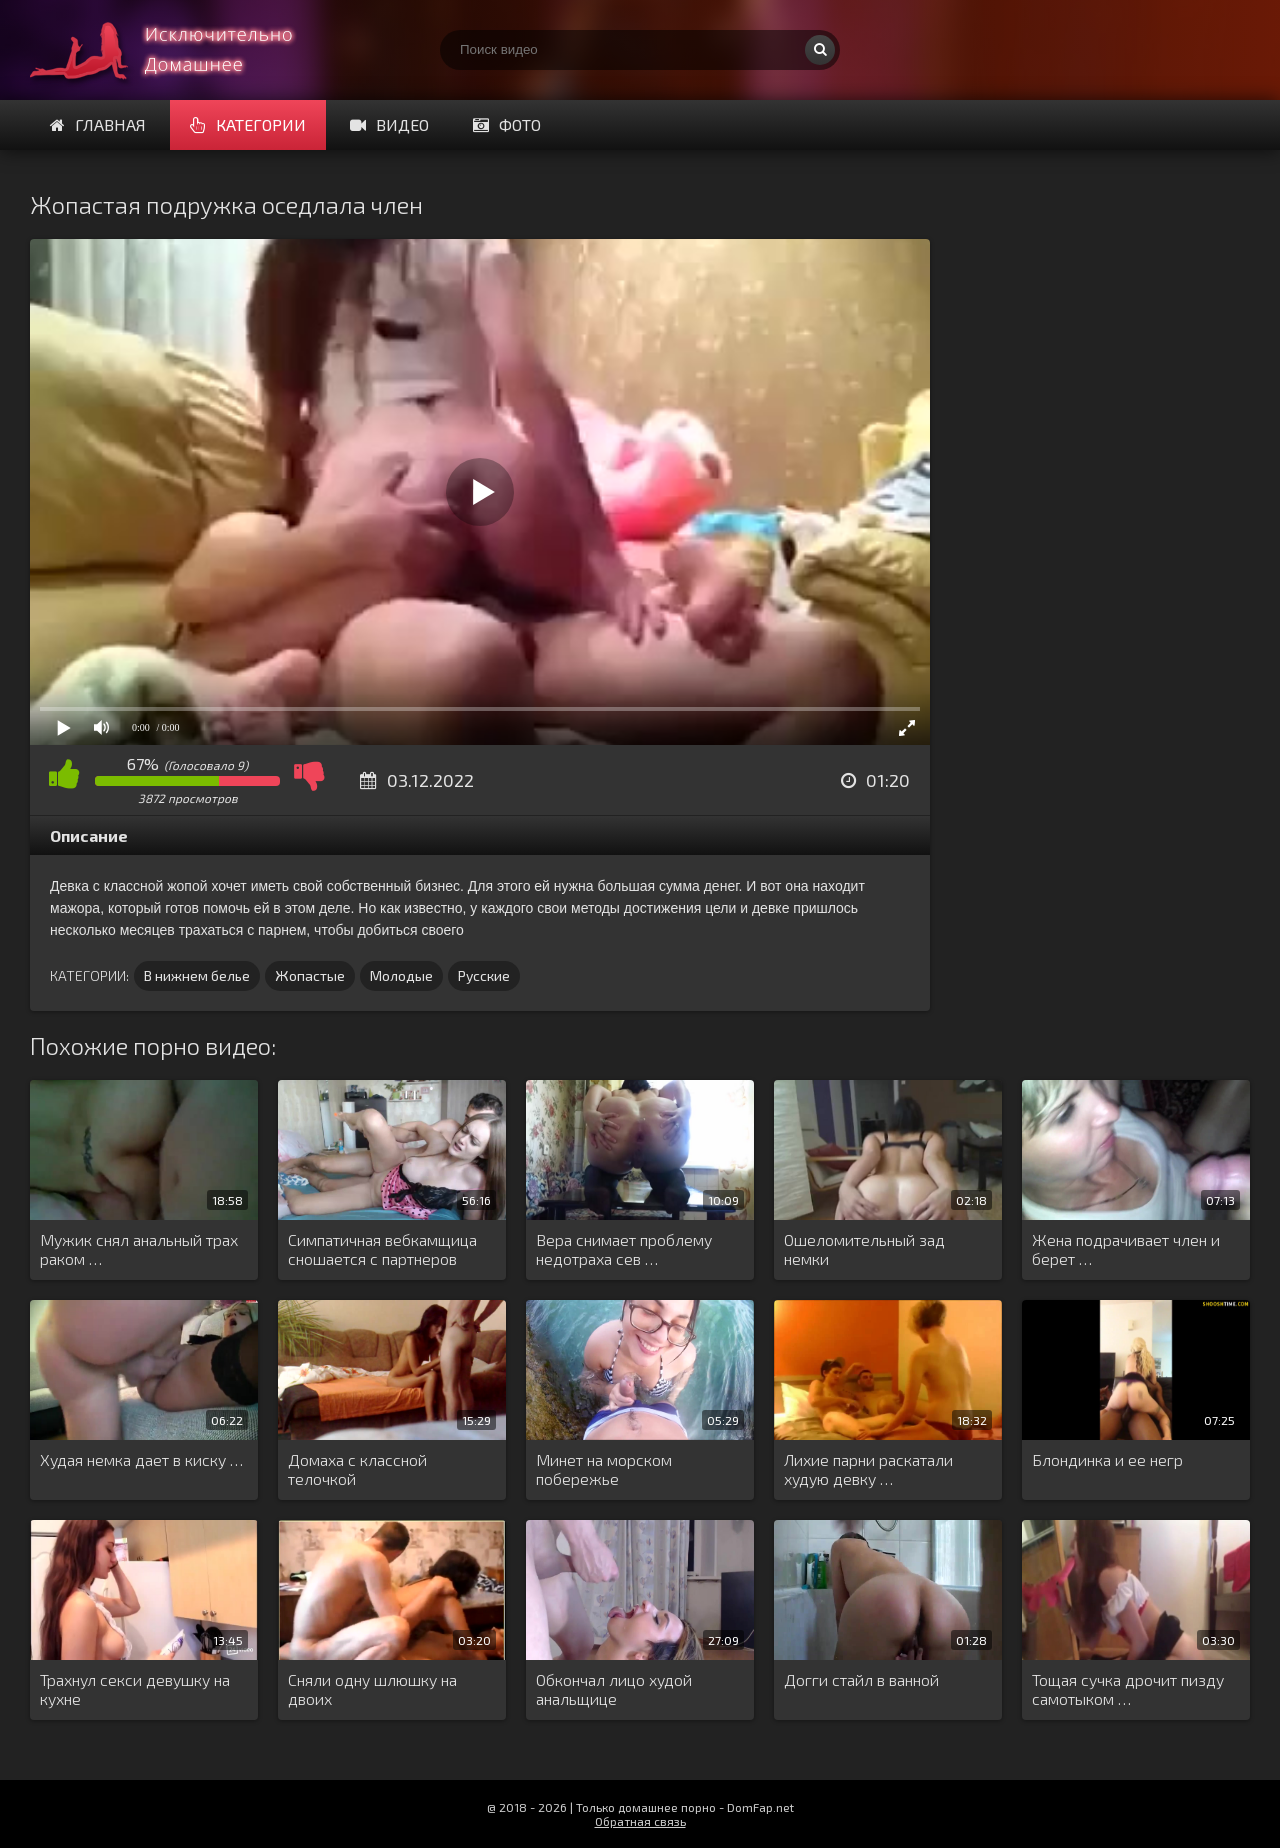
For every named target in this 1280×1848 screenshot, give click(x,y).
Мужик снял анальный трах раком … (139, 1249)
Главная (98, 124)
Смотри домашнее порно (180, 50)
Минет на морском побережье (604, 1469)
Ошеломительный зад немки (864, 1249)
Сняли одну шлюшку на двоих (372, 1689)
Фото (507, 124)
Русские (484, 975)
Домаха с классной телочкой (357, 1469)
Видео (389, 124)
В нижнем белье (197, 975)
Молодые (401, 975)
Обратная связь (640, 1821)
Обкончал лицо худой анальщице (614, 1689)
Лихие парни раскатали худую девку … (868, 1469)
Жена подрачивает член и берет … (1126, 1249)
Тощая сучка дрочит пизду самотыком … (1128, 1689)
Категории (248, 124)
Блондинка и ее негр (1107, 1459)
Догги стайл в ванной (861, 1679)
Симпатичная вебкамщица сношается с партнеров (382, 1249)
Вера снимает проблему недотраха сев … (624, 1249)
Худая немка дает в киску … (141, 1459)
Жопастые (310, 975)
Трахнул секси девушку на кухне (135, 1689)
